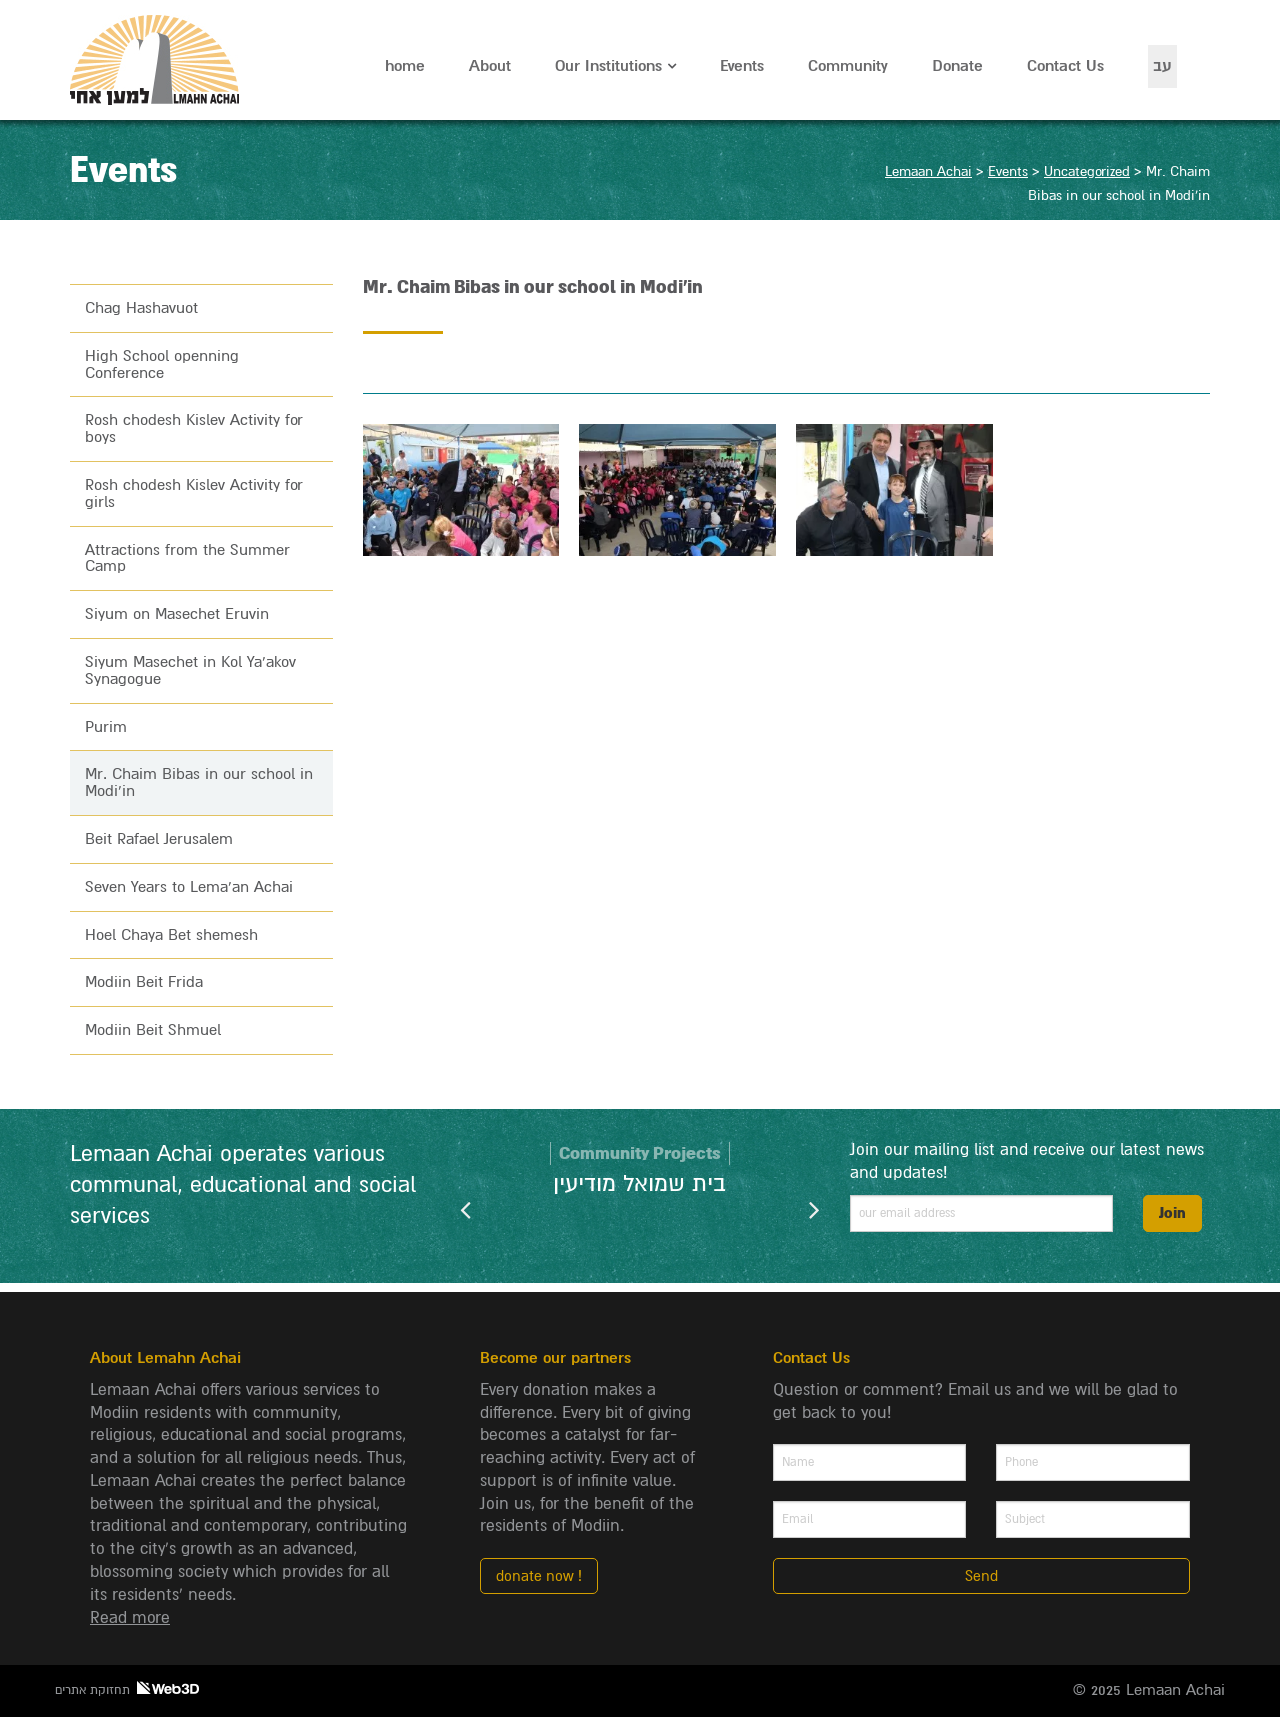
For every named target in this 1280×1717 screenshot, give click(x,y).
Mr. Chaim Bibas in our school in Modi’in (199, 782)
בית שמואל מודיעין (639, 1184)
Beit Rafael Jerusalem (159, 839)
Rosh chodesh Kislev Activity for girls (194, 493)
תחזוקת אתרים (127, 1689)
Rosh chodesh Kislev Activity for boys (194, 428)
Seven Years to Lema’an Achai (189, 887)
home (405, 66)
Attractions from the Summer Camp (187, 558)
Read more (130, 1618)
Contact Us (1065, 66)
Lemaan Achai (157, 60)
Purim (106, 727)
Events (742, 66)
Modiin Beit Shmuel (153, 1030)
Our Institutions (608, 66)
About (490, 66)
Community (848, 66)
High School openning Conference (162, 364)
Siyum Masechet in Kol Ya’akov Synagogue (190, 670)
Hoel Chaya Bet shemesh (171, 935)
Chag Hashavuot (141, 308)
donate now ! (539, 1576)
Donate (957, 66)
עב (1162, 66)
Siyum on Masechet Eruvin (177, 614)
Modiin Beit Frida (144, 982)
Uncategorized (1087, 171)
